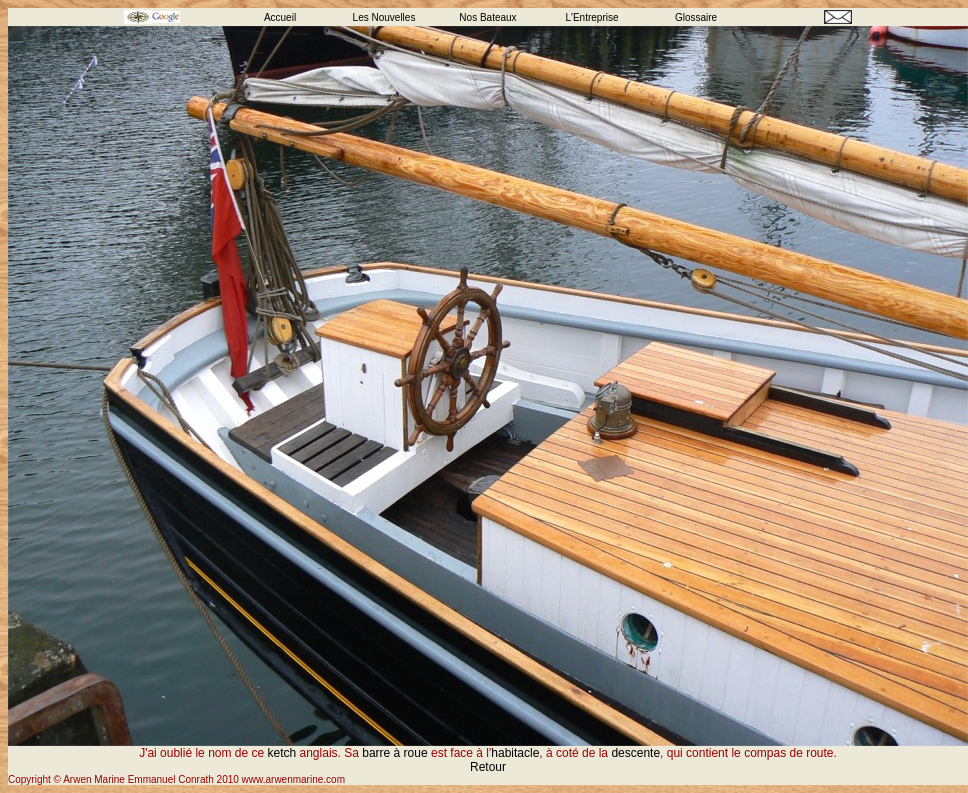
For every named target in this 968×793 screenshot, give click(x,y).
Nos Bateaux (487, 17)
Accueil (280, 17)
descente (635, 753)
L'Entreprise (591, 17)
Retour (488, 767)
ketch (282, 753)
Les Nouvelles (384, 17)
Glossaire (696, 17)
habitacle (515, 753)
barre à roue (396, 753)
